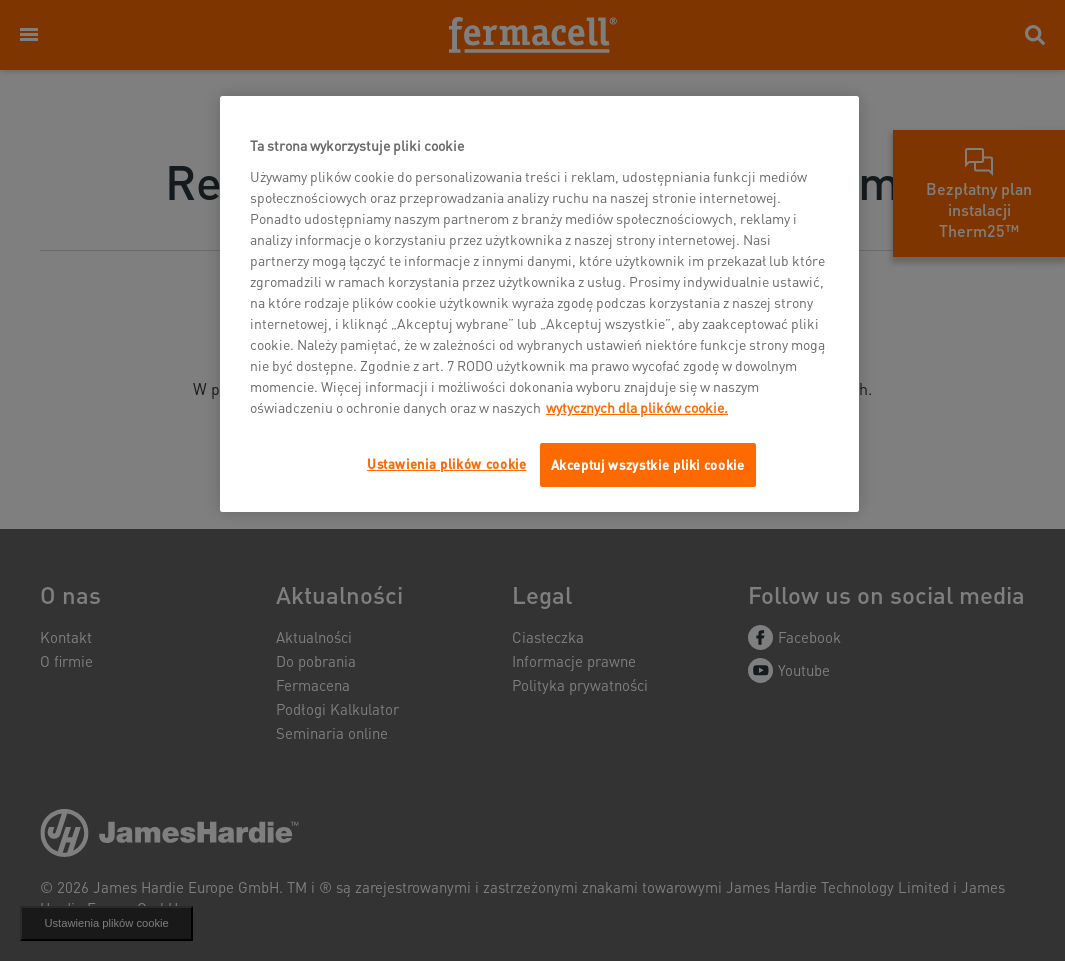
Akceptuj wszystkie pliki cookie (648, 464)
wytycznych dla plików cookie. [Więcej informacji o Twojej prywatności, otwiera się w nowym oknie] (637, 407)
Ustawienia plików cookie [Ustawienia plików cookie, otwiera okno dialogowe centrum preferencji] (447, 463)
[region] (539, 304)
